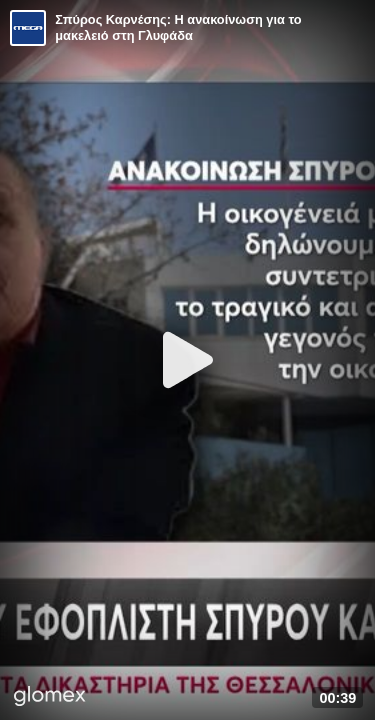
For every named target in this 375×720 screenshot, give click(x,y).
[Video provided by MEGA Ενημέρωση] (28, 28)
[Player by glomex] (50, 698)
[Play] (188, 360)
